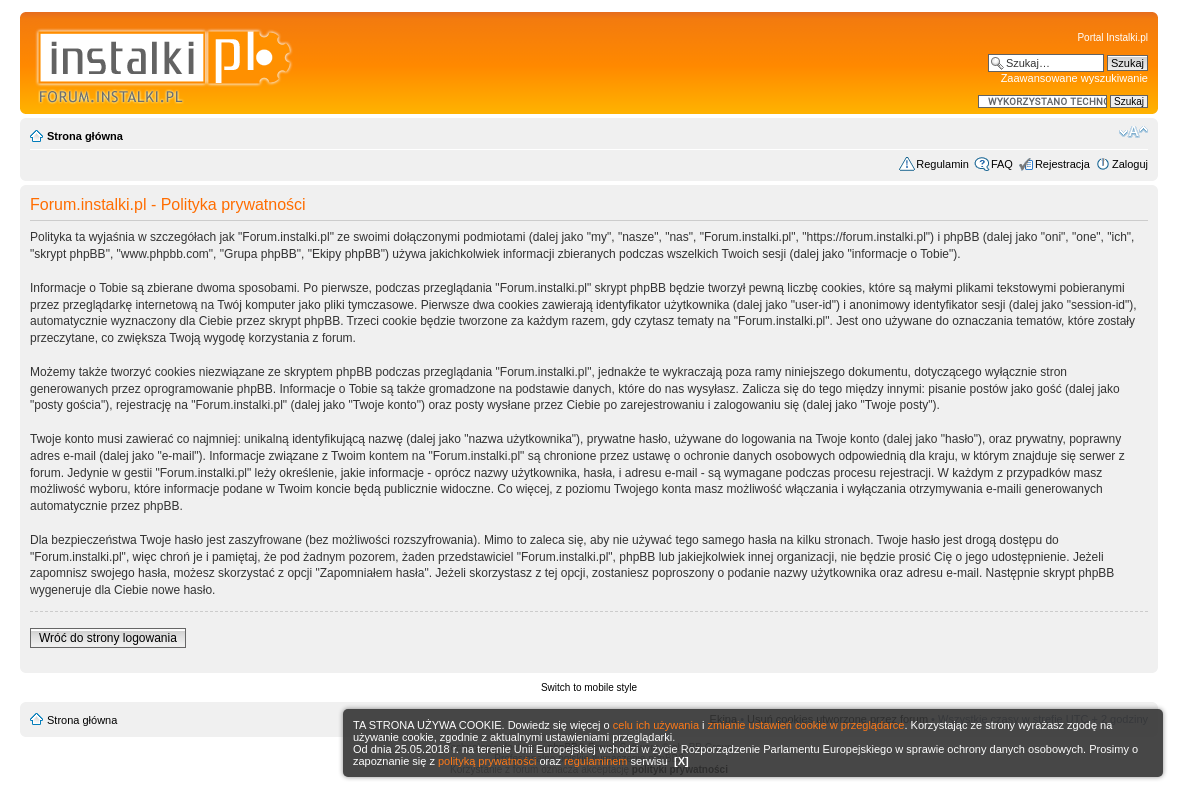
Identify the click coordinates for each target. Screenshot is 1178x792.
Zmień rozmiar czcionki (1133, 132)
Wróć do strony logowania (108, 638)
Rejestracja (1062, 164)
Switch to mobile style (589, 687)
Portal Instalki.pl (1112, 37)
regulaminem (596, 761)
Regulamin (942, 164)
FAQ (1002, 164)
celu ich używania (656, 725)
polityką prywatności (487, 761)
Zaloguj (1130, 164)
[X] (681, 761)
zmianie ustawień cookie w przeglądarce (806, 725)
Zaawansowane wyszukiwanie (1074, 78)
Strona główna (85, 136)
